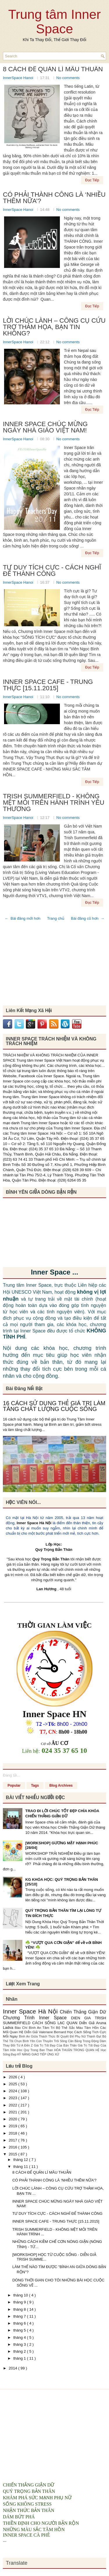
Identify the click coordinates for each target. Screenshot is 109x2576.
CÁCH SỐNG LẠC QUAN (55, 2023)
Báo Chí (22, 2027)
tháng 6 (20, 2323)
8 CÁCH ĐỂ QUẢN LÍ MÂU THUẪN (53, 69)
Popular (14, 1785)
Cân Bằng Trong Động (84, 2041)
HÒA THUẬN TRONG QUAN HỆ (77, 2050)
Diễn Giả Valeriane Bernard (45, 2032)
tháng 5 (20, 2330)
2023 (13, 2098)
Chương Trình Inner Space (37, 2017)
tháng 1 (20, 2358)
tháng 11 (21, 2166)
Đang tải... (11, 1775)
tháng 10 (21, 2295)
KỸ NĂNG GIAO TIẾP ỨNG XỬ (38, 2054)
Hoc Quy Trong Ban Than (35, 2050)
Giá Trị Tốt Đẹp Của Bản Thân (56, 2045)
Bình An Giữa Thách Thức (37, 2036)
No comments (68, 78)
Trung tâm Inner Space (54, 21)
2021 (13, 2112)
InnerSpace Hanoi (18, 78)
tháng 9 (20, 2302)
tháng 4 (20, 2337)
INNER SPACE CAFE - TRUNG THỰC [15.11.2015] (48, 685)
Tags (35, 1785)
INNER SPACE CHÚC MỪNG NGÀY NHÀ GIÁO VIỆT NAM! (45, 427)
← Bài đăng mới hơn (22, 918)
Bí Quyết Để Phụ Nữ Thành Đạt (79, 2036)
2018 (13, 2133)
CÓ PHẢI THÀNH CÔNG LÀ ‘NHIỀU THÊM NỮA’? (54, 197)
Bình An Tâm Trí (42, 2027)
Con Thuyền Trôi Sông (52, 2041)
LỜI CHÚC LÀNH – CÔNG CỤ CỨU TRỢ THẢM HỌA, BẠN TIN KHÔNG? (54, 327)
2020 (13, 2119)
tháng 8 (20, 2309)
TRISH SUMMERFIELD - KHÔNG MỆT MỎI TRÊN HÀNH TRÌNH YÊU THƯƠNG (53, 802)
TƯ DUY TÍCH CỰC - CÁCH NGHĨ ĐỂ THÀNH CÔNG (52, 570)
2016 (13, 2147)
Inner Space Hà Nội (34, 1523)
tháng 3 (20, 2344)
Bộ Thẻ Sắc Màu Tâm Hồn (78, 2027)
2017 (13, 2140)
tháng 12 (21, 2159)
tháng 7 (20, 2316)
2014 (13, 2368)
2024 (13, 2091)
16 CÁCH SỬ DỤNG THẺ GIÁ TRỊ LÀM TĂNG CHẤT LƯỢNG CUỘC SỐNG (54, 1406)
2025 (13, 2084)
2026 (13, 2077)
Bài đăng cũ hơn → (87, 918)
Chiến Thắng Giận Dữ (83, 2011)
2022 (13, 2105)
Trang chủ (55, 918)
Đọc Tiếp (92, 180)
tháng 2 (20, 2351)
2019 (13, 2126)
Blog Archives (61, 1785)
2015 (13, 2154)
